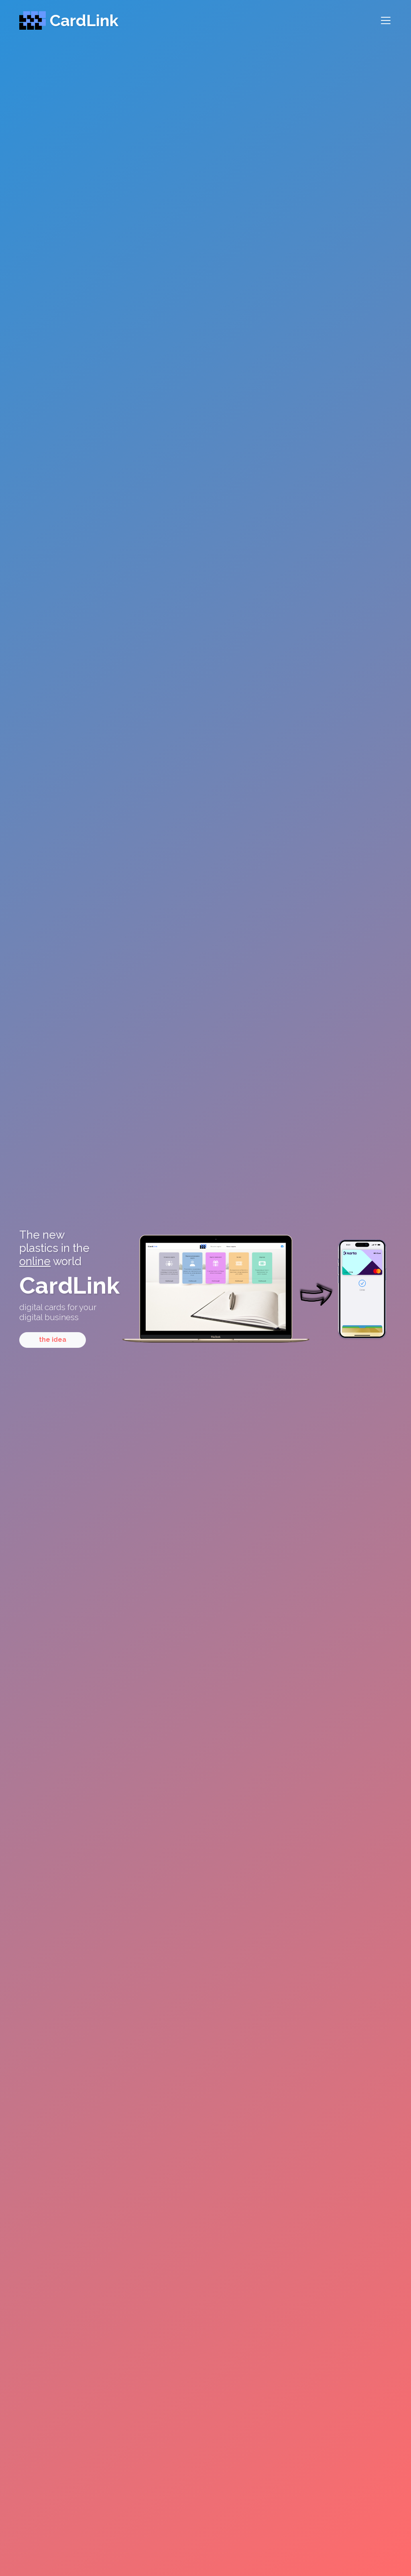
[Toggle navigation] (382, 20)
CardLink (68, 20)
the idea (52, 1339)
